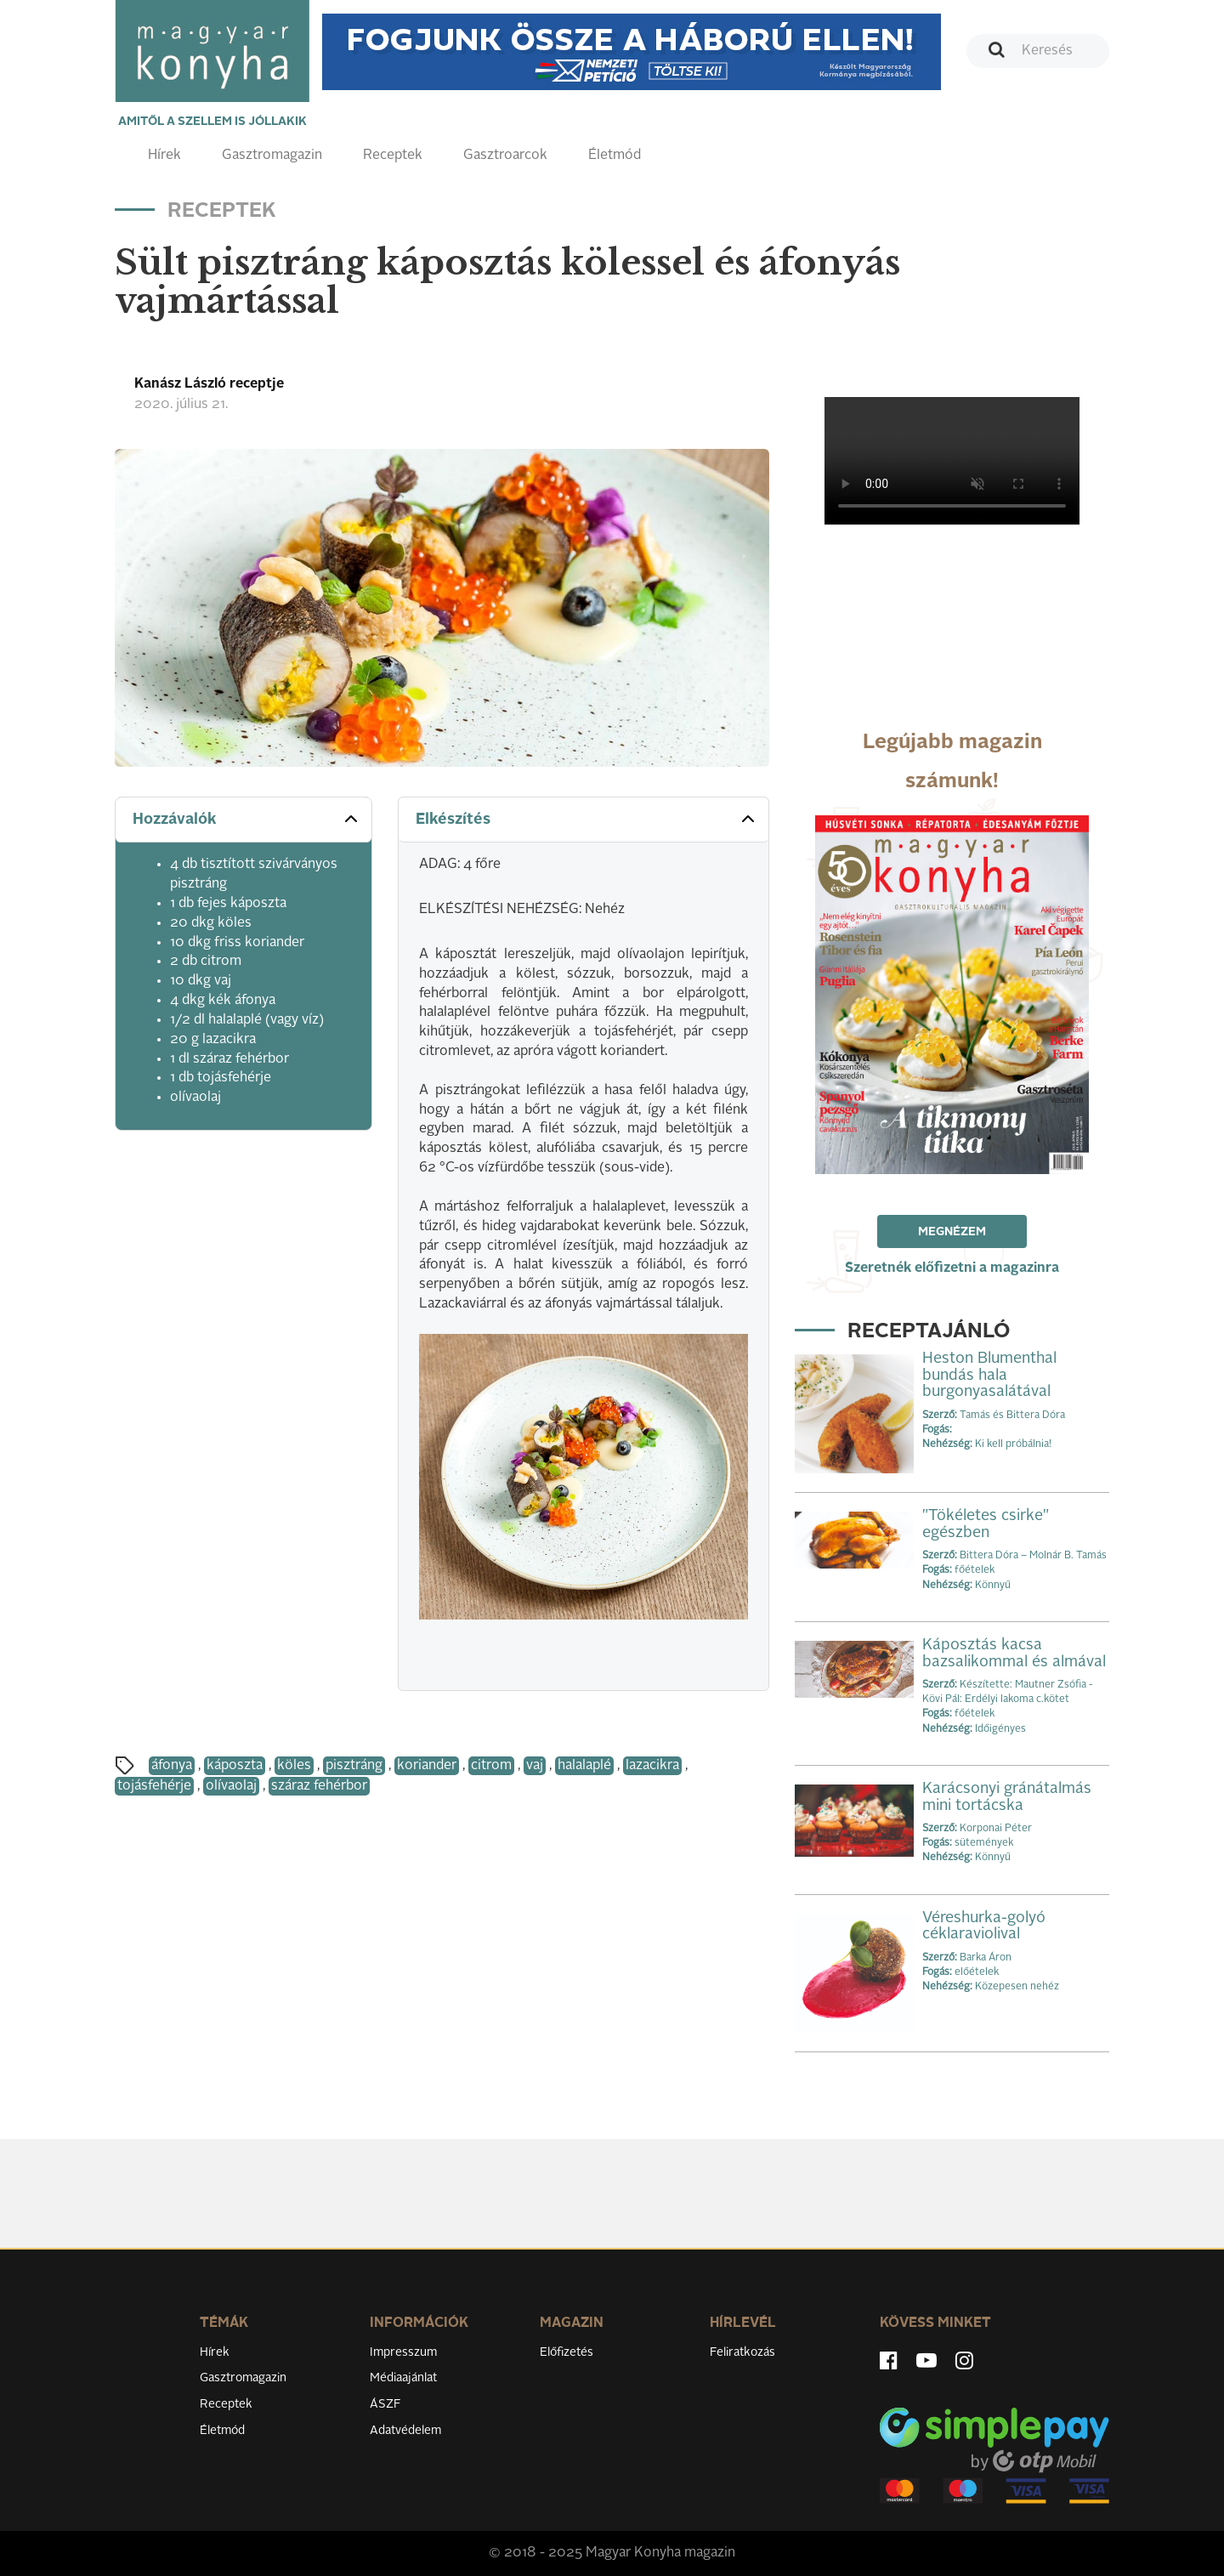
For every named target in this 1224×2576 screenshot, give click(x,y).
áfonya (171, 1766)
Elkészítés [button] (587, 819)
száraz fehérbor (319, 1786)
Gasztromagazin (272, 155)
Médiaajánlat (403, 2378)
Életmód (614, 155)
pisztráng (354, 1766)
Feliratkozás (742, 2352)
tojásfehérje (154, 1786)
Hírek (164, 155)
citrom (491, 1766)
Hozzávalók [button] (247, 819)
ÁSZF (385, 2404)
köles (294, 1766)
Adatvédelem (405, 2431)
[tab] (243, 820)
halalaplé (584, 1766)
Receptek (392, 155)
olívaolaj (231, 1786)
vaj (534, 1766)
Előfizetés (566, 2352)
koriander (426, 1766)
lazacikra (652, 1766)
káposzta (235, 1766)
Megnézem (952, 1232)
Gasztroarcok (505, 155)
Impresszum (403, 2352)
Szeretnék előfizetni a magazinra (952, 1268)
